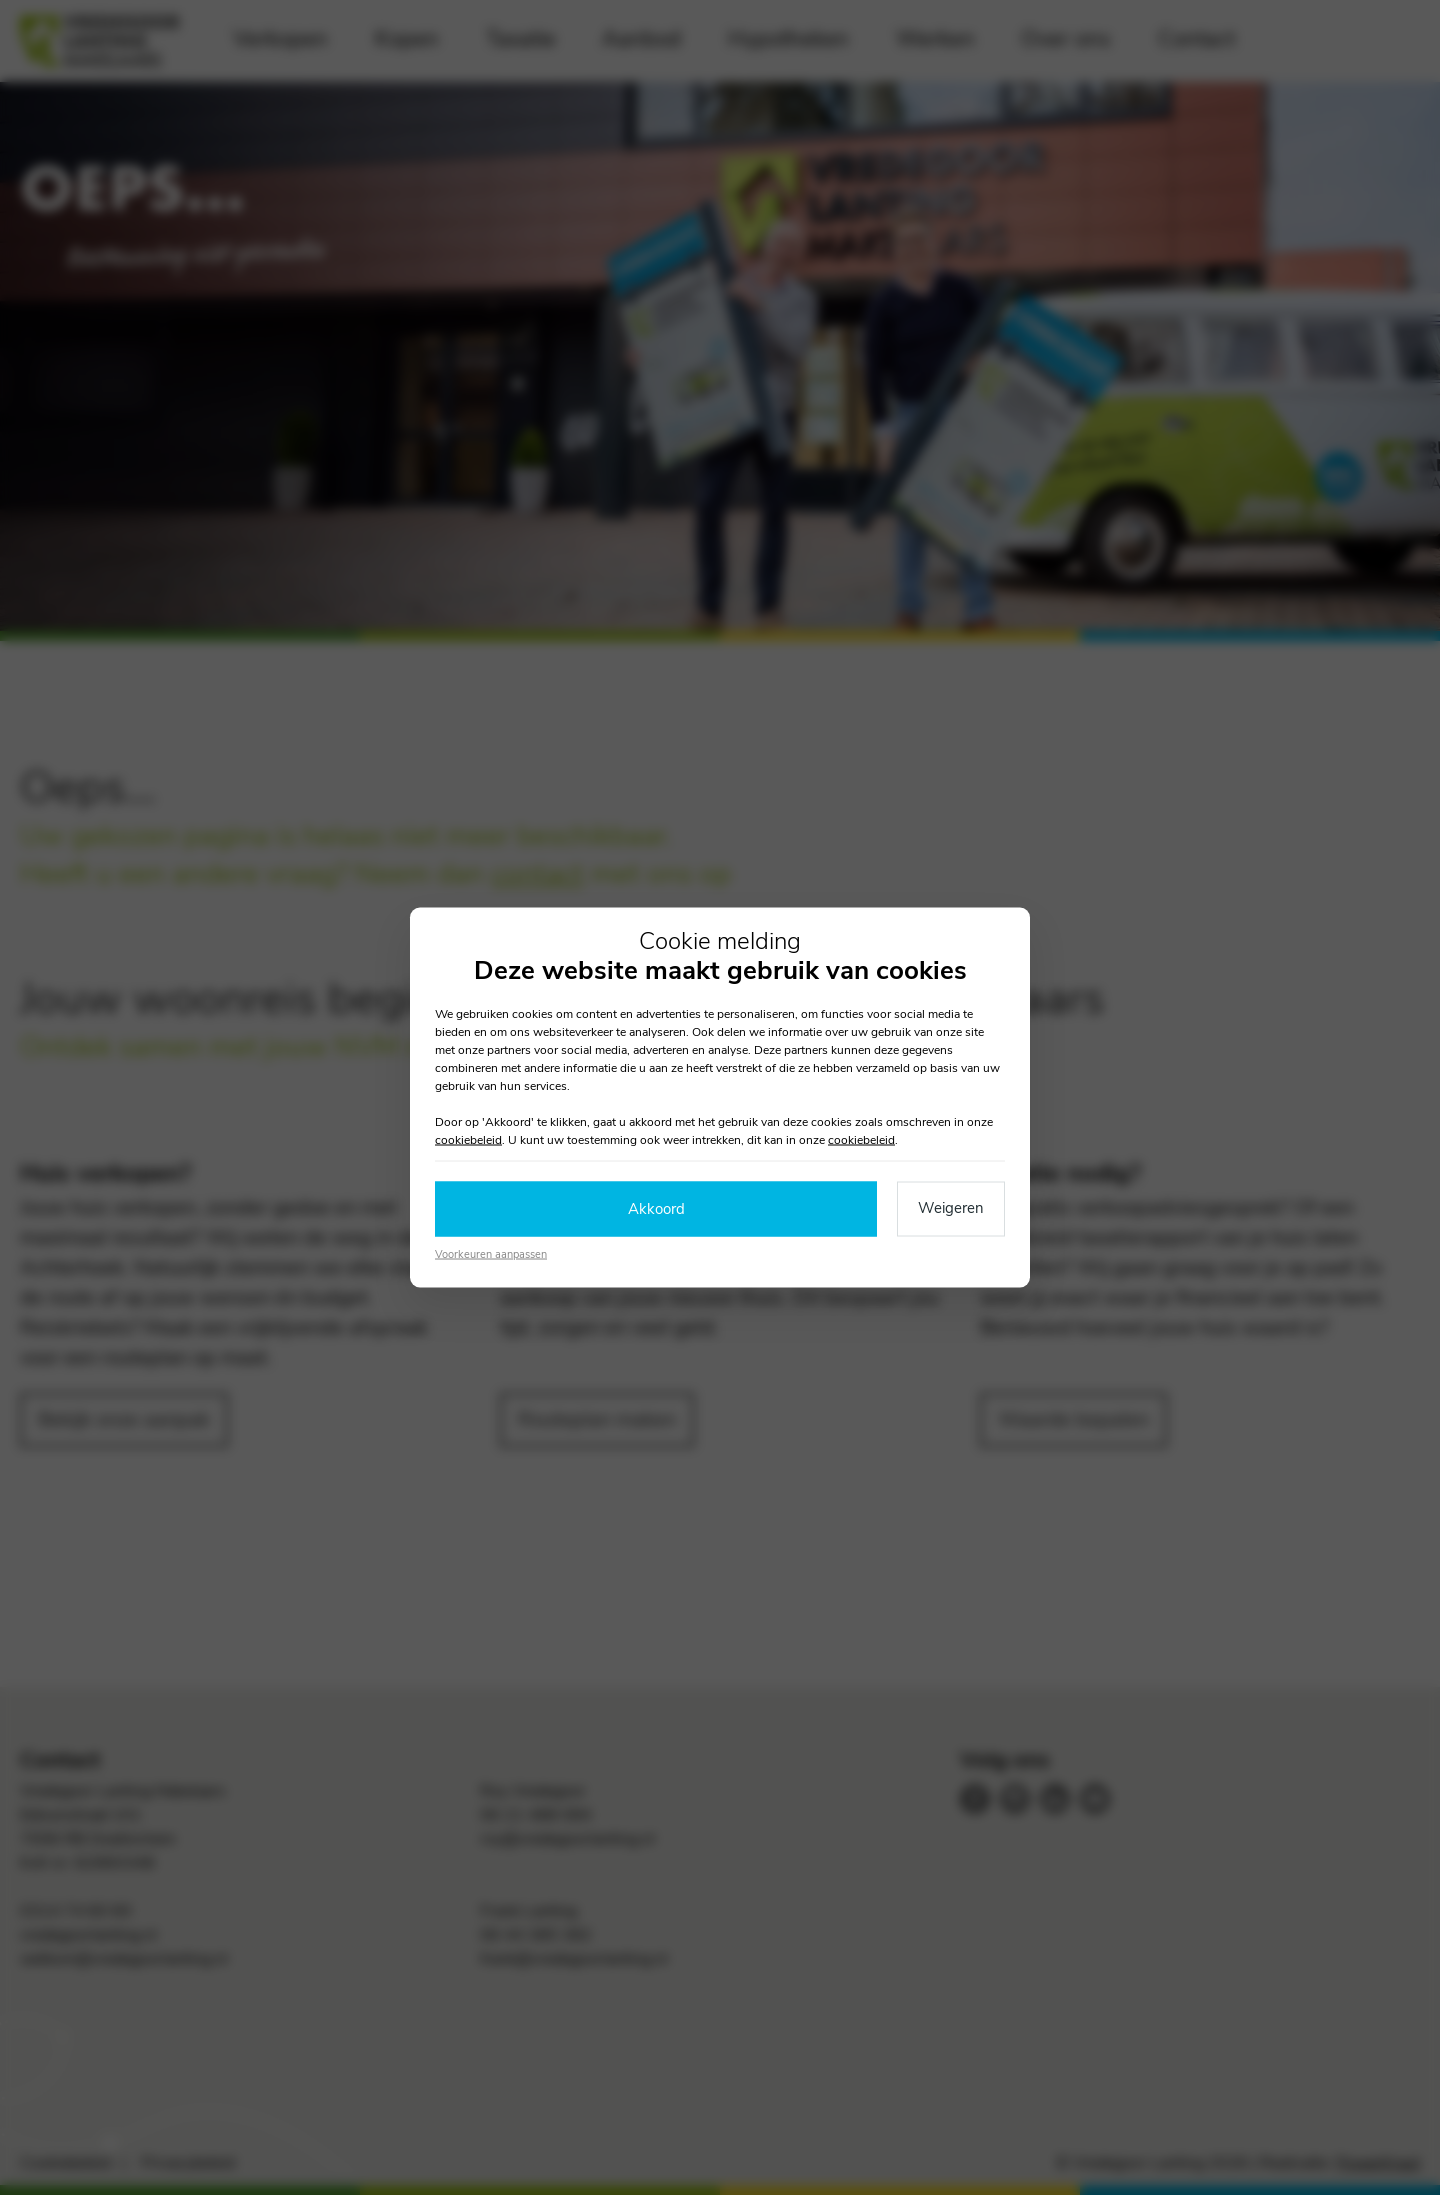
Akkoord (656, 1209)
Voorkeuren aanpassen (491, 1253)
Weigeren (951, 1208)
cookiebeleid (468, 1140)
